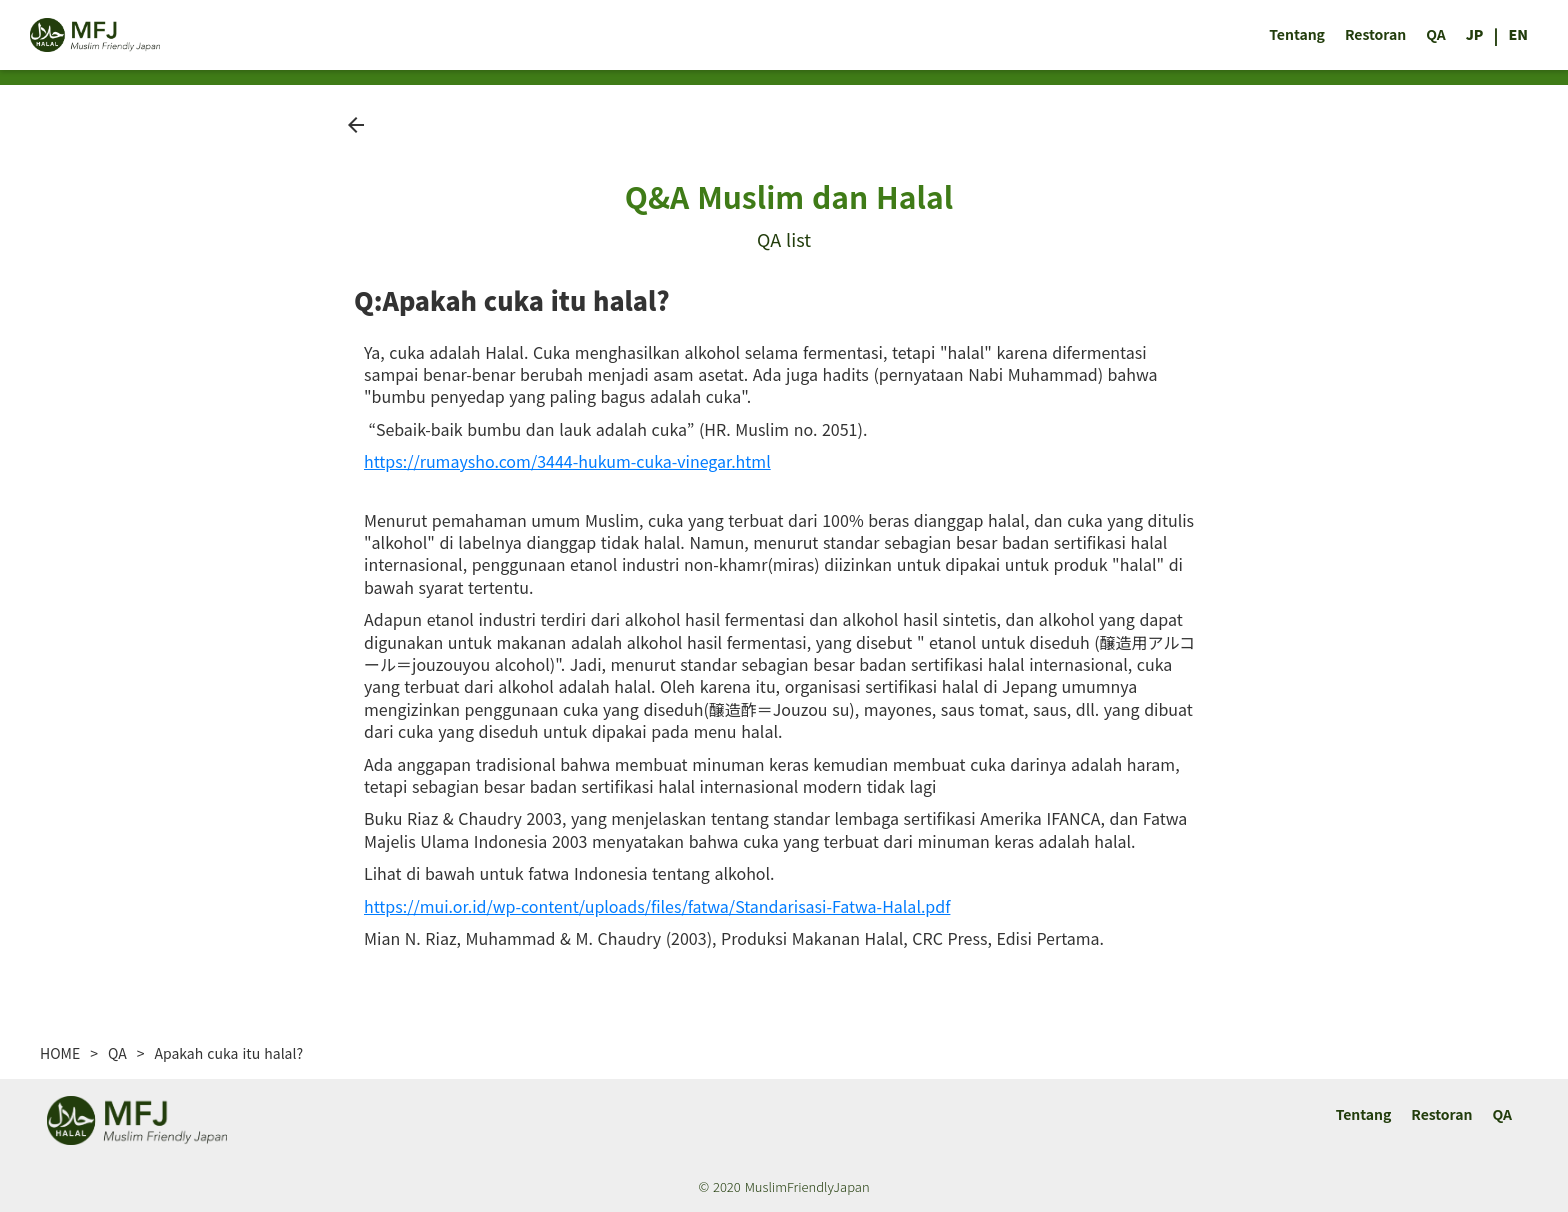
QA (1436, 34)
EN (1518, 34)
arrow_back (356, 125)
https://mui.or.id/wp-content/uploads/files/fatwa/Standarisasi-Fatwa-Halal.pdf (657, 906)
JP (1475, 34)
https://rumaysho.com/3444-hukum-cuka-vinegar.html (567, 461)
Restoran (1375, 34)
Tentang (1297, 34)
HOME (60, 1053)
